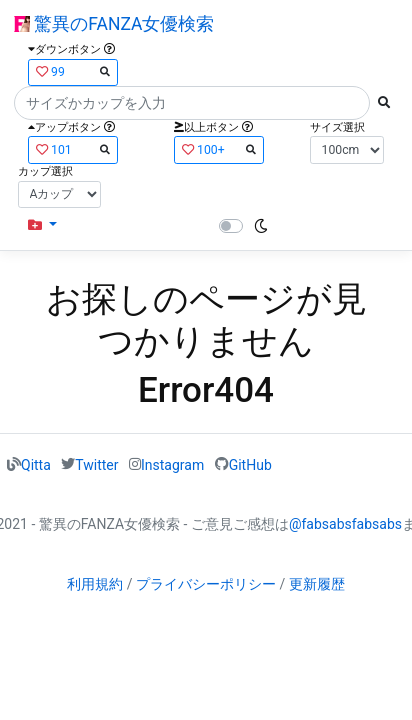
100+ (219, 149)
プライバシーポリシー (206, 584)
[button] (42, 225)
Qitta (36, 464)
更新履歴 (317, 584)
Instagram (172, 464)
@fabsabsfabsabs (345, 524)
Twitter (96, 464)
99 (73, 71)
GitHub (250, 464)
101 (73, 149)
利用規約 (95, 584)
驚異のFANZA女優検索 (114, 24)
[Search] (192, 103)
